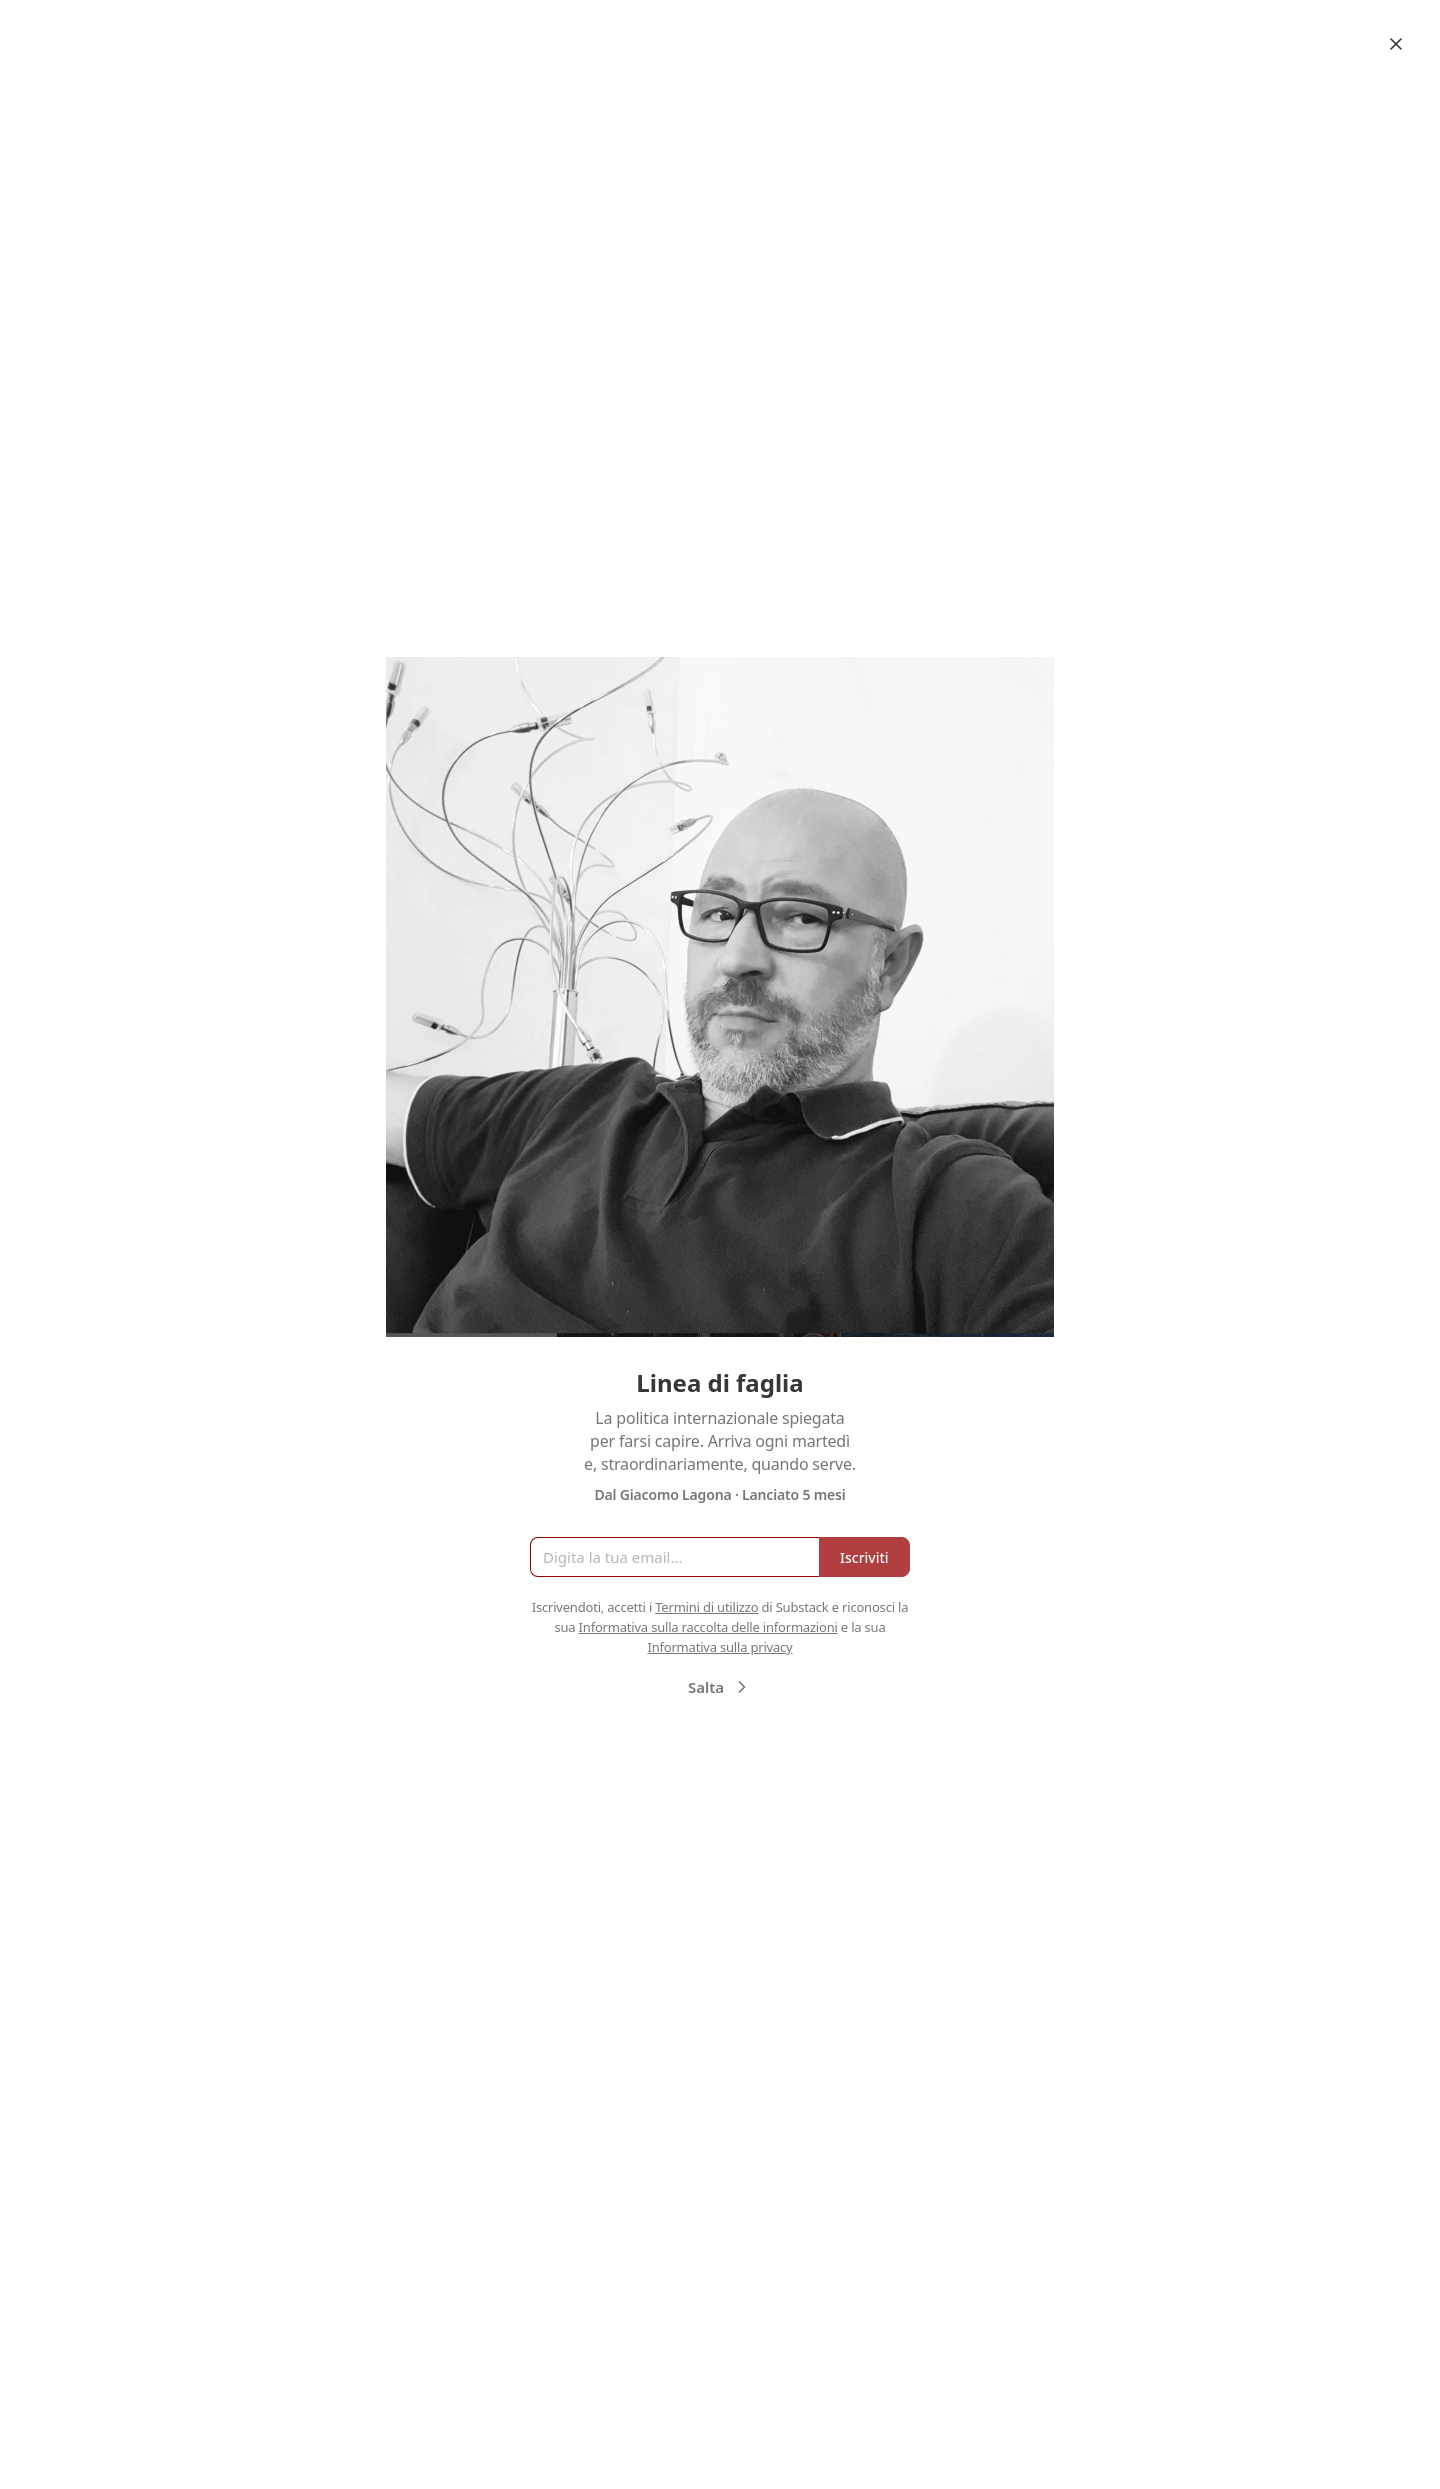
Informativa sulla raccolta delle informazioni (708, 1627)
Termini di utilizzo (706, 1607)
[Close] (1396, 44)
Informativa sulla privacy (719, 1647)
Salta (720, 1687)
